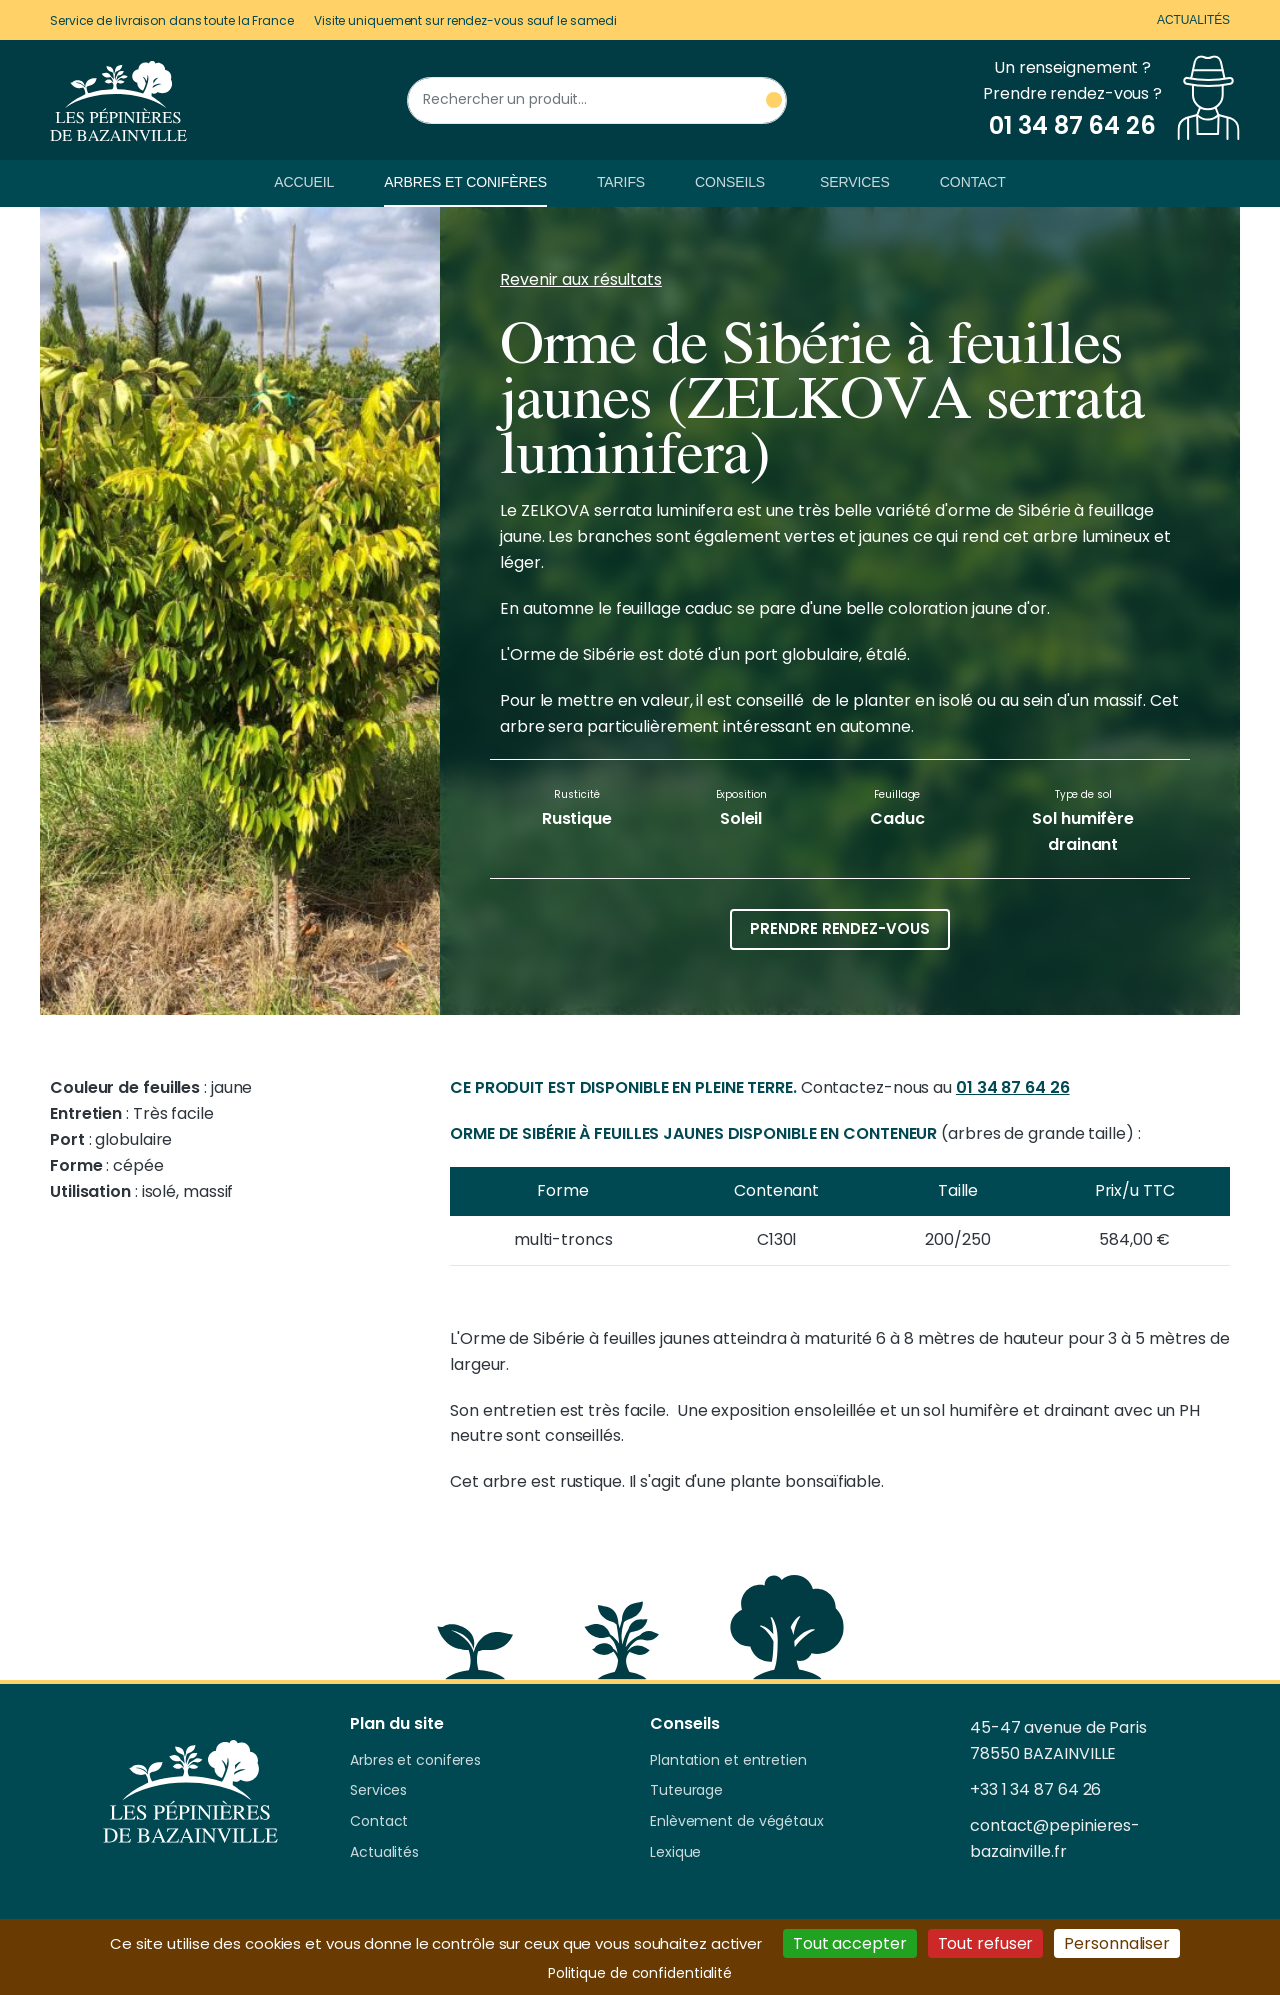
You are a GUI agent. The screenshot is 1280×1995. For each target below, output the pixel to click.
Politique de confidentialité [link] (640, 1973)
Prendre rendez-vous (839, 928)
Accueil (304, 182)
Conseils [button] (730, 182)
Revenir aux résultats (581, 279)
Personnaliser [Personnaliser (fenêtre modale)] (1117, 1943)
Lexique (675, 1853)
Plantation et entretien (728, 1761)
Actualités (1193, 20)
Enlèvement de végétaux (737, 1822)
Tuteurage (686, 1791)
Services (855, 182)
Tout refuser (986, 1943)
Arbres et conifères (465, 182)
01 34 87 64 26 (1013, 1087)
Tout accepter (850, 1943)
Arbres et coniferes (415, 1761)
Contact (973, 182)
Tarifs (621, 182)
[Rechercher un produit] (597, 100)
